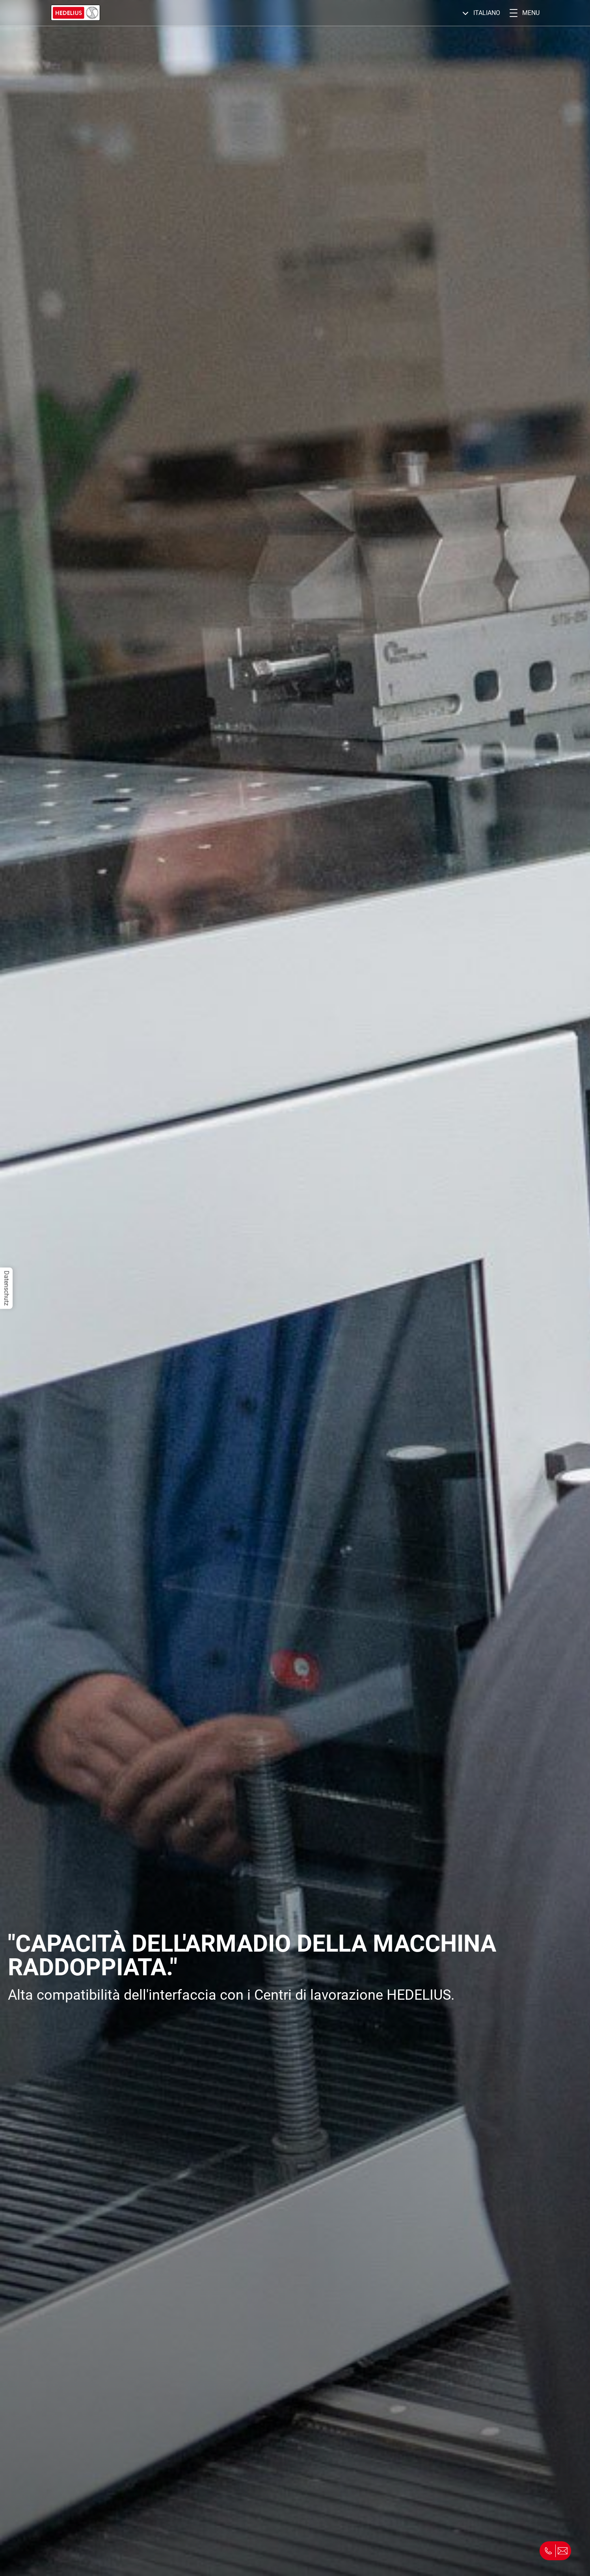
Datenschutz (6, 1288)
